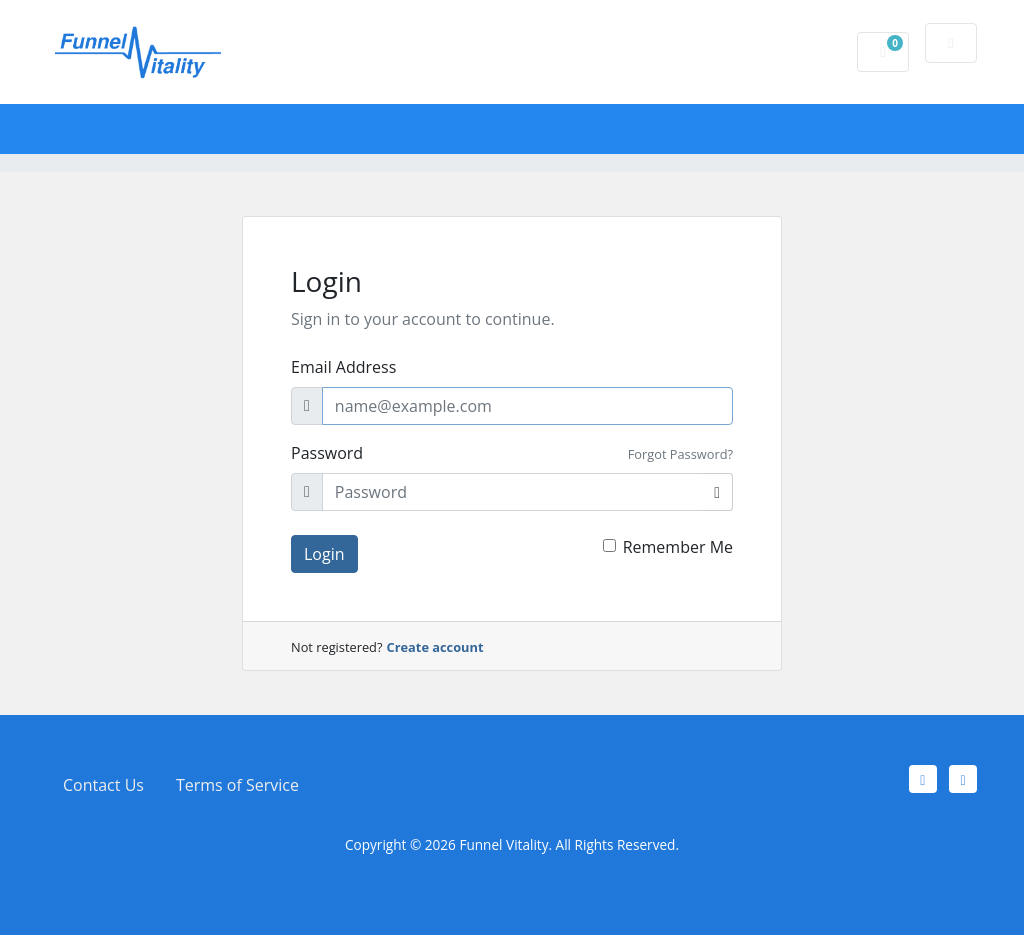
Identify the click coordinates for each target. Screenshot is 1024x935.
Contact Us (103, 785)
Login (324, 554)
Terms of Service (237, 785)
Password (327, 453)
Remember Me (678, 547)
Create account (435, 647)
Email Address (343, 367)
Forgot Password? (680, 454)
